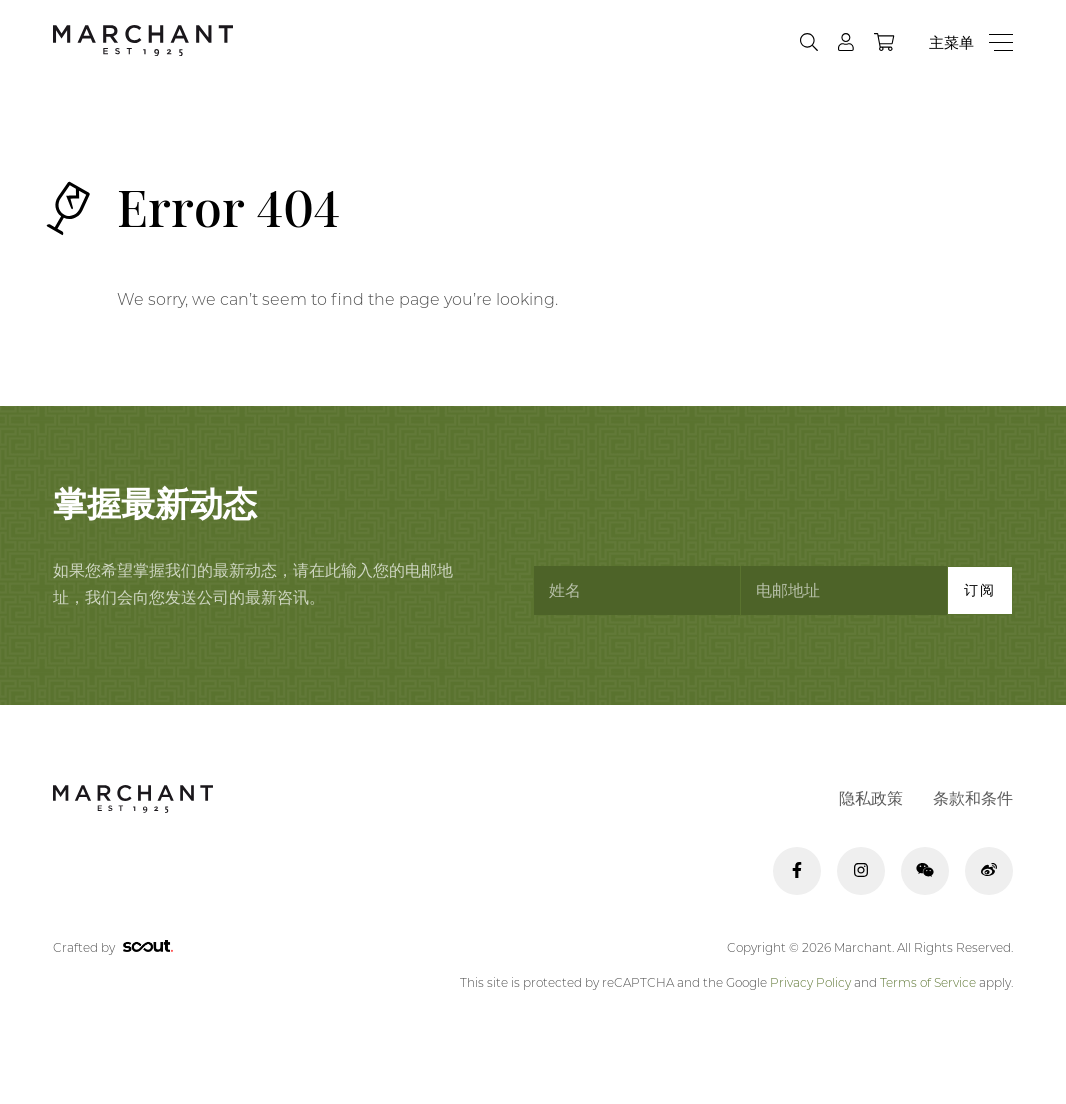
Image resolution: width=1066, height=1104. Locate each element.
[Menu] (971, 42)
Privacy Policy (810, 982)
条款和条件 (973, 798)
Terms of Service (928, 982)
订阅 (980, 590)
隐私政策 (871, 798)
